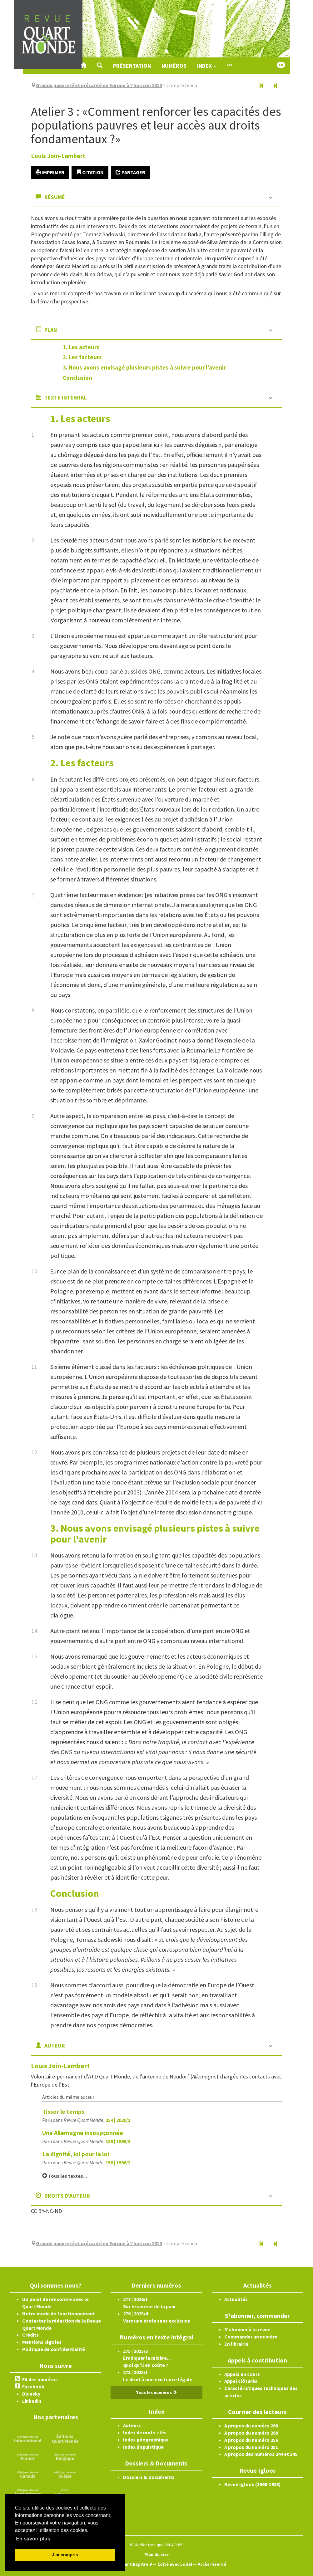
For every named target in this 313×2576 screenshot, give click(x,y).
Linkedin (31, 2401)
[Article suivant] (275, 86)
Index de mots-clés (144, 2432)
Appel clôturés (240, 2381)
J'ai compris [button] (65, 2554)
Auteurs (132, 2425)
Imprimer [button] (50, 172)
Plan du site (156, 2554)
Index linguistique (143, 2447)
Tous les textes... (64, 2176)
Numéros (173, 65)
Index (206, 65)
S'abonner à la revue (247, 2329)
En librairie (236, 2344)
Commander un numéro (251, 2336)
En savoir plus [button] (33, 2538)
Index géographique (146, 2439)
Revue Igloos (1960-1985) (252, 2484)
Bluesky (31, 2394)
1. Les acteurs (81, 347)
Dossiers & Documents (149, 2477)
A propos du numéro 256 (251, 2440)
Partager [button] (130, 172)
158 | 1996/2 (118, 2162)
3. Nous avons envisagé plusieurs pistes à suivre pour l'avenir (144, 367)
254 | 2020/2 (118, 2120)
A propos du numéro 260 (251, 2425)
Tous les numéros (156, 2392)
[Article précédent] (261, 86)
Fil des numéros (40, 2379)
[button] (99, 65)
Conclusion (77, 377)
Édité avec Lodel (174, 2564)
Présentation (132, 65)
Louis (58, 155)
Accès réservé (212, 2564)
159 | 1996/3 (118, 2141)
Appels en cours (242, 2374)
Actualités (236, 2299)
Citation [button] (90, 172)
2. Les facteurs (82, 357)
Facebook (33, 2386)
